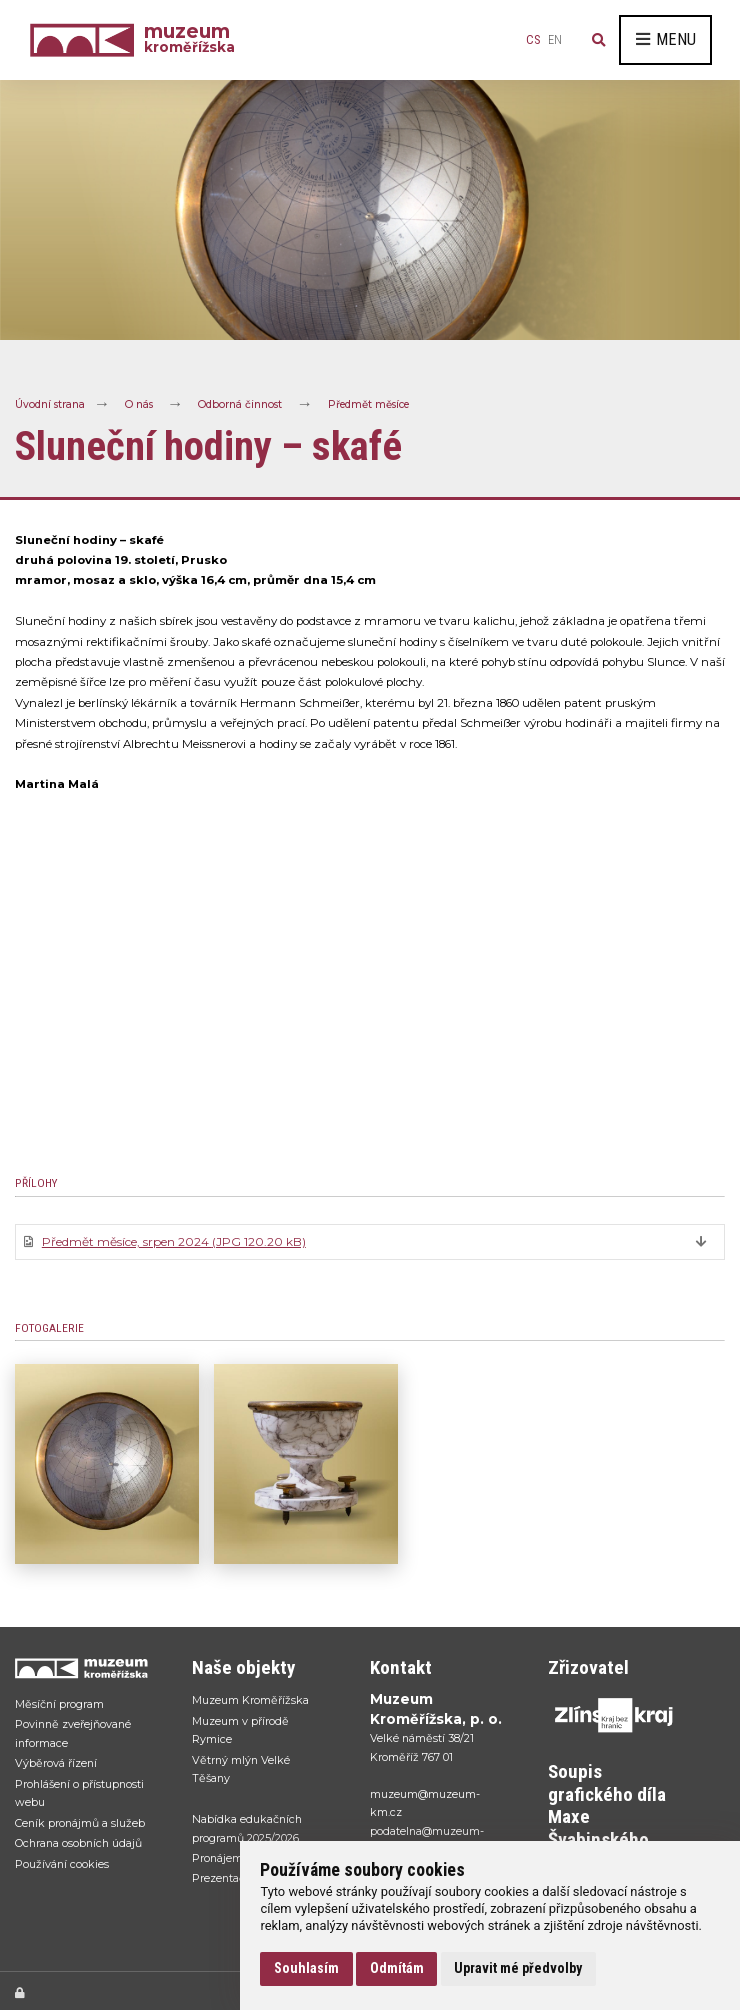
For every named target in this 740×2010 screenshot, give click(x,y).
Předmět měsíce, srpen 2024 (174, 1241)
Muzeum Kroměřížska (250, 1700)
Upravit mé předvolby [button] (518, 1968)
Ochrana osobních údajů (78, 1843)
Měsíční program (59, 1704)
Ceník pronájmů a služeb (80, 1823)
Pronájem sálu (229, 1858)
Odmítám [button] (397, 1968)
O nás (139, 404)
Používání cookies (62, 1864)
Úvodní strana (50, 404)
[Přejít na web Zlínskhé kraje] (617, 1715)
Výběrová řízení (56, 1763)
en (555, 40)
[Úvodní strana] (87, 39)
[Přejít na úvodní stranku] (84, 1668)
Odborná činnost (240, 404)
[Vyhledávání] (599, 40)
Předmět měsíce (368, 404)
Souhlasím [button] (306, 1968)
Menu (666, 39)
